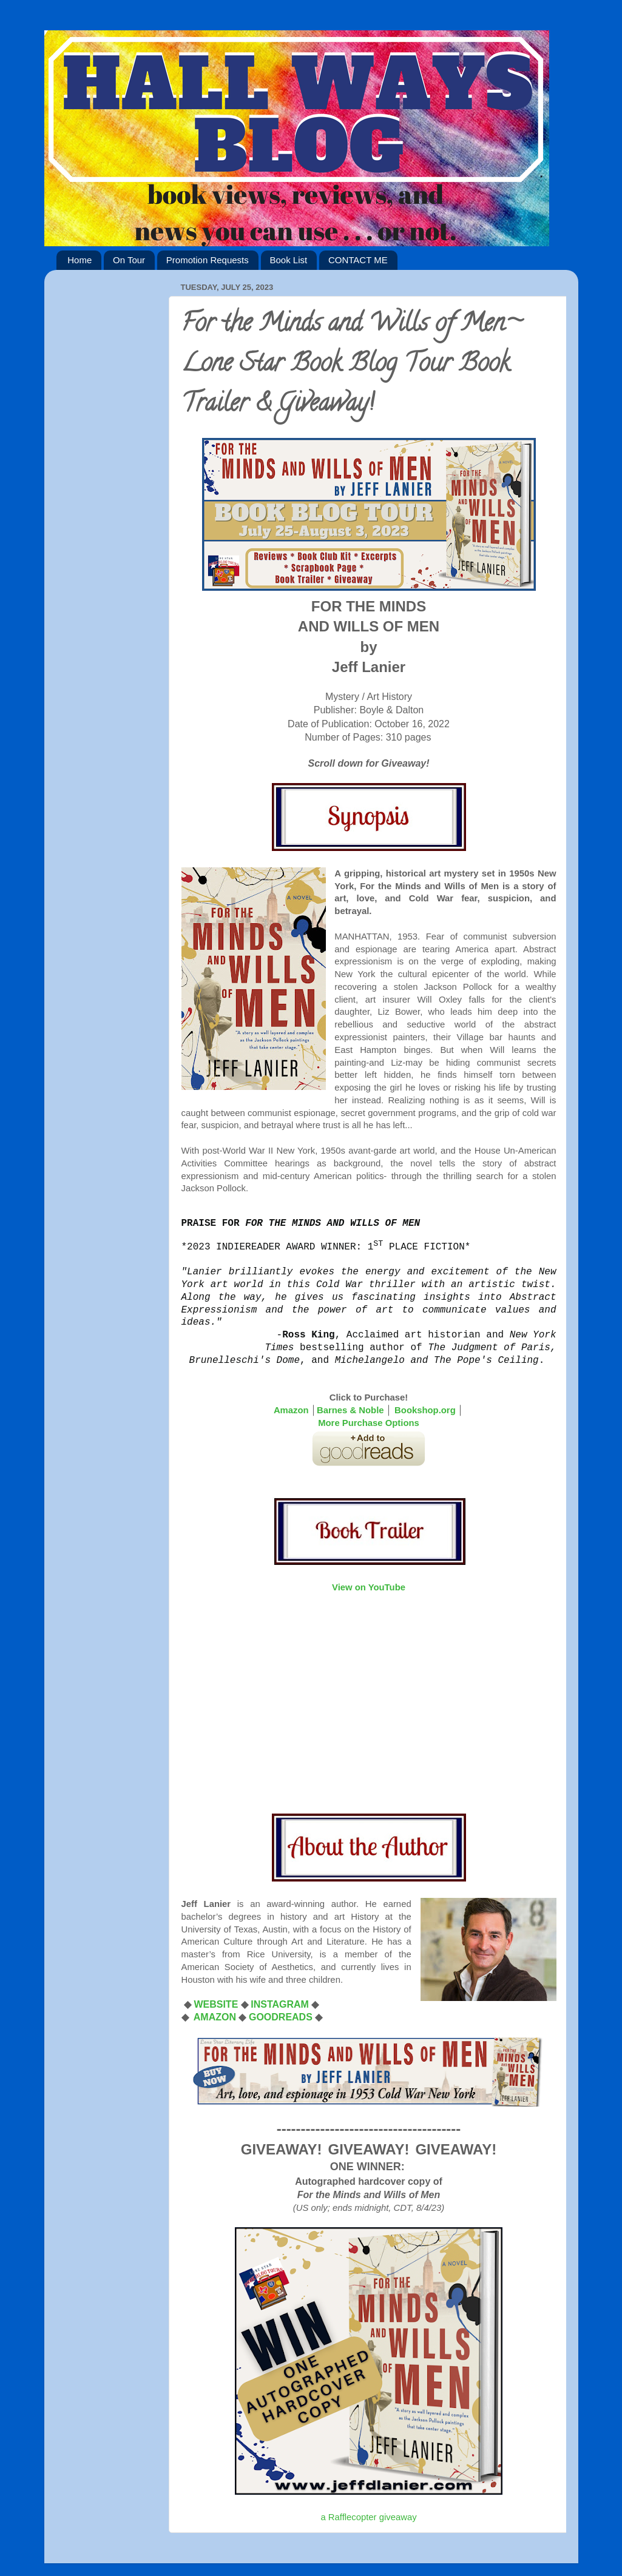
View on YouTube (368, 1587)
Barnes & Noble (350, 1410)
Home (79, 260)
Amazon (291, 1410)
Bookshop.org (425, 1410)
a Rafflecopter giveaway (368, 2517)
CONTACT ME (358, 260)
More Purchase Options (368, 1423)
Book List (289, 260)
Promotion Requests (207, 260)
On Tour (129, 260)
